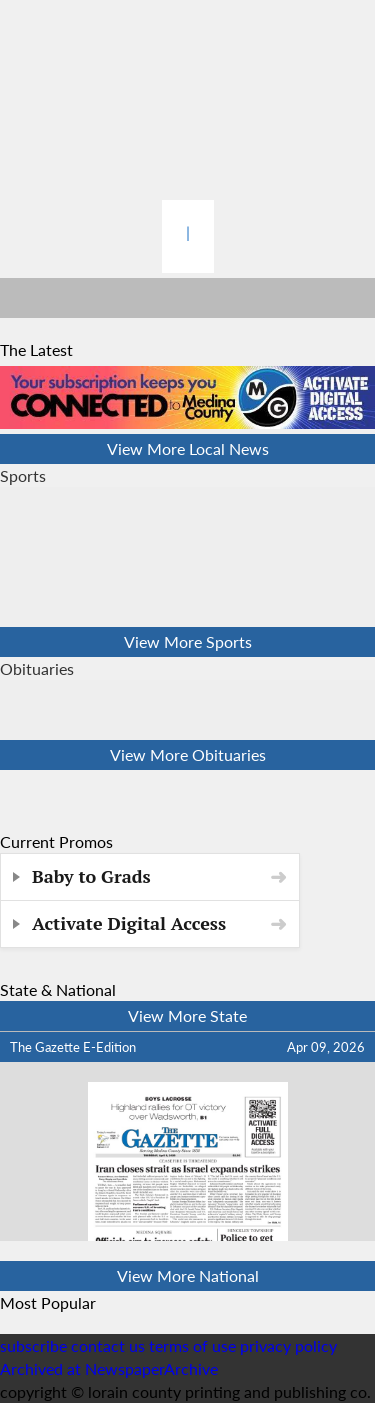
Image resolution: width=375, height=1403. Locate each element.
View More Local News (188, 448)
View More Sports (188, 641)
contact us (108, 1345)
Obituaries (37, 668)
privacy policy (288, 1345)
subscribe (33, 1345)
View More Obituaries (188, 754)
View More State (187, 1015)
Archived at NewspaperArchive (109, 1368)
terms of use (194, 1345)
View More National (188, 1275)
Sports (23, 475)
